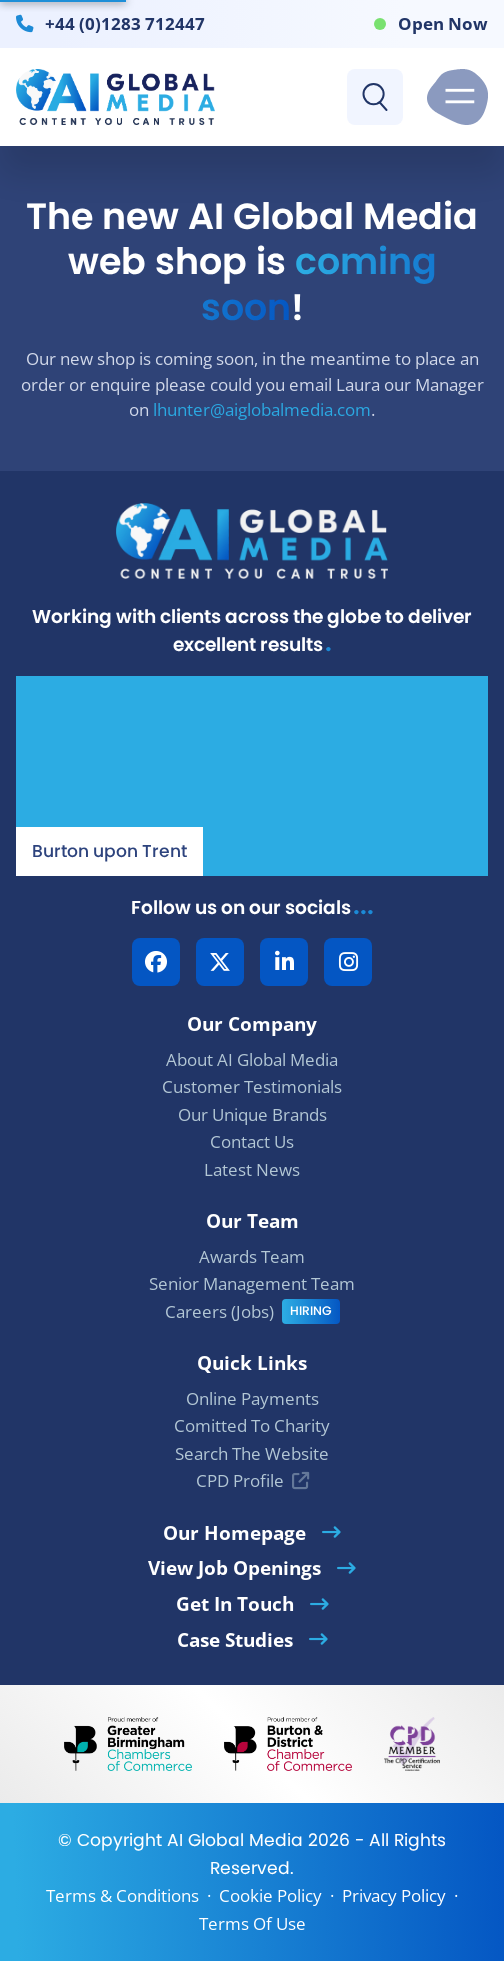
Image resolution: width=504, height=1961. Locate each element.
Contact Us (252, 1141)
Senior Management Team (252, 1283)
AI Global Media (235, 1840)
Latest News (252, 1169)
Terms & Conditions (122, 1895)
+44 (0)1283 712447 (125, 23)
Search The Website (252, 1453)
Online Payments (252, 1398)
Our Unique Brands (252, 1114)
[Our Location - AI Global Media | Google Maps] (252, 776)
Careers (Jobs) (219, 1311)
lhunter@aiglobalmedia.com (262, 409)
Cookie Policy (270, 1895)
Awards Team (252, 1256)
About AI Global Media (252, 1059)
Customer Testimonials (252, 1086)
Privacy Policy (394, 1895)
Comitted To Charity (252, 1425)
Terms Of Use (252, 1923)
